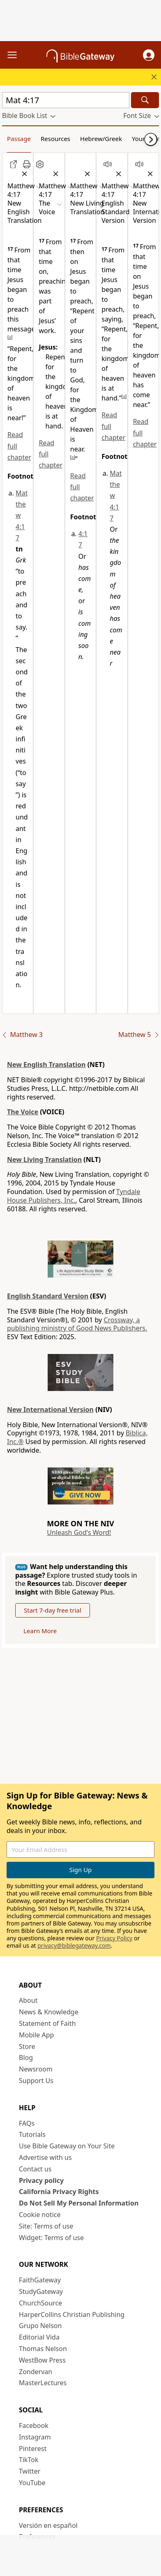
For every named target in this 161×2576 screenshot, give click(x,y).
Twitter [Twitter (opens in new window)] (29, 2471)
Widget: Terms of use (51, 2237)
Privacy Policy (114, 1938)
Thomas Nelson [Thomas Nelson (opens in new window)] (43, 2348)
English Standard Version (47, 1296)
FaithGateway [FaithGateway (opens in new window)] (40, 2279)
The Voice (22, 1111)
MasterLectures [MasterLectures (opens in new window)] (43, 2382)
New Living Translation (44, 1159)
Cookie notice (40, 2214)
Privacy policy (41, 2180)
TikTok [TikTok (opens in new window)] (29, 2459)
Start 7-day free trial (52, 1610)
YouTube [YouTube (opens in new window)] (32, 2482)
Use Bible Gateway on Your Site (67, 2145)
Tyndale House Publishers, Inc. (73, 1196)
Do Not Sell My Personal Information (78, 2203)
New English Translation (46, 1064)
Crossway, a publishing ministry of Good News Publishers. (77, 1324)
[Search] (145, 100)
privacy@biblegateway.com (73, 1945)
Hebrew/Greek (101, 138)
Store (27, 2046)
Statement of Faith (47, 2023)
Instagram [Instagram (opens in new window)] (35, 2437)
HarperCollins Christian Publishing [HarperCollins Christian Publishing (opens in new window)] (71, 2314)
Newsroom (36, 2069)
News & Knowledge (48, 2011)
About (28, 2000)
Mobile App (36, 2034)
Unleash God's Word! (79, 1532)
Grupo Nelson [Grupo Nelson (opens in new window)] (40, 2325)
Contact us (35, 2168)
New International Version (50, 1409)
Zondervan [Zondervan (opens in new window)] (35, 2371)
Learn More (40, 1631)
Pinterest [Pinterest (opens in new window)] (32, 2448)
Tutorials (32, 2134)
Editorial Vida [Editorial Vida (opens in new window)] (39, 2337)
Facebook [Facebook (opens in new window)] (33, 2425)
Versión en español (48, 2525)
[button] (148, 55)
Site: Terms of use (46, 2226)
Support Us (36, 2080)
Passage (19, 138)
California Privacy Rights (59, 2191)
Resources (55, 138)
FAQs (26, 2123)
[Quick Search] (65, 100)
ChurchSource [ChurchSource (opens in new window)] (40, 2303)
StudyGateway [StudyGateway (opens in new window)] (41, 2291)
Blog (26, 2057)
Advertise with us (45, 2157)
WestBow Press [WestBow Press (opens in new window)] (42, 2360)
